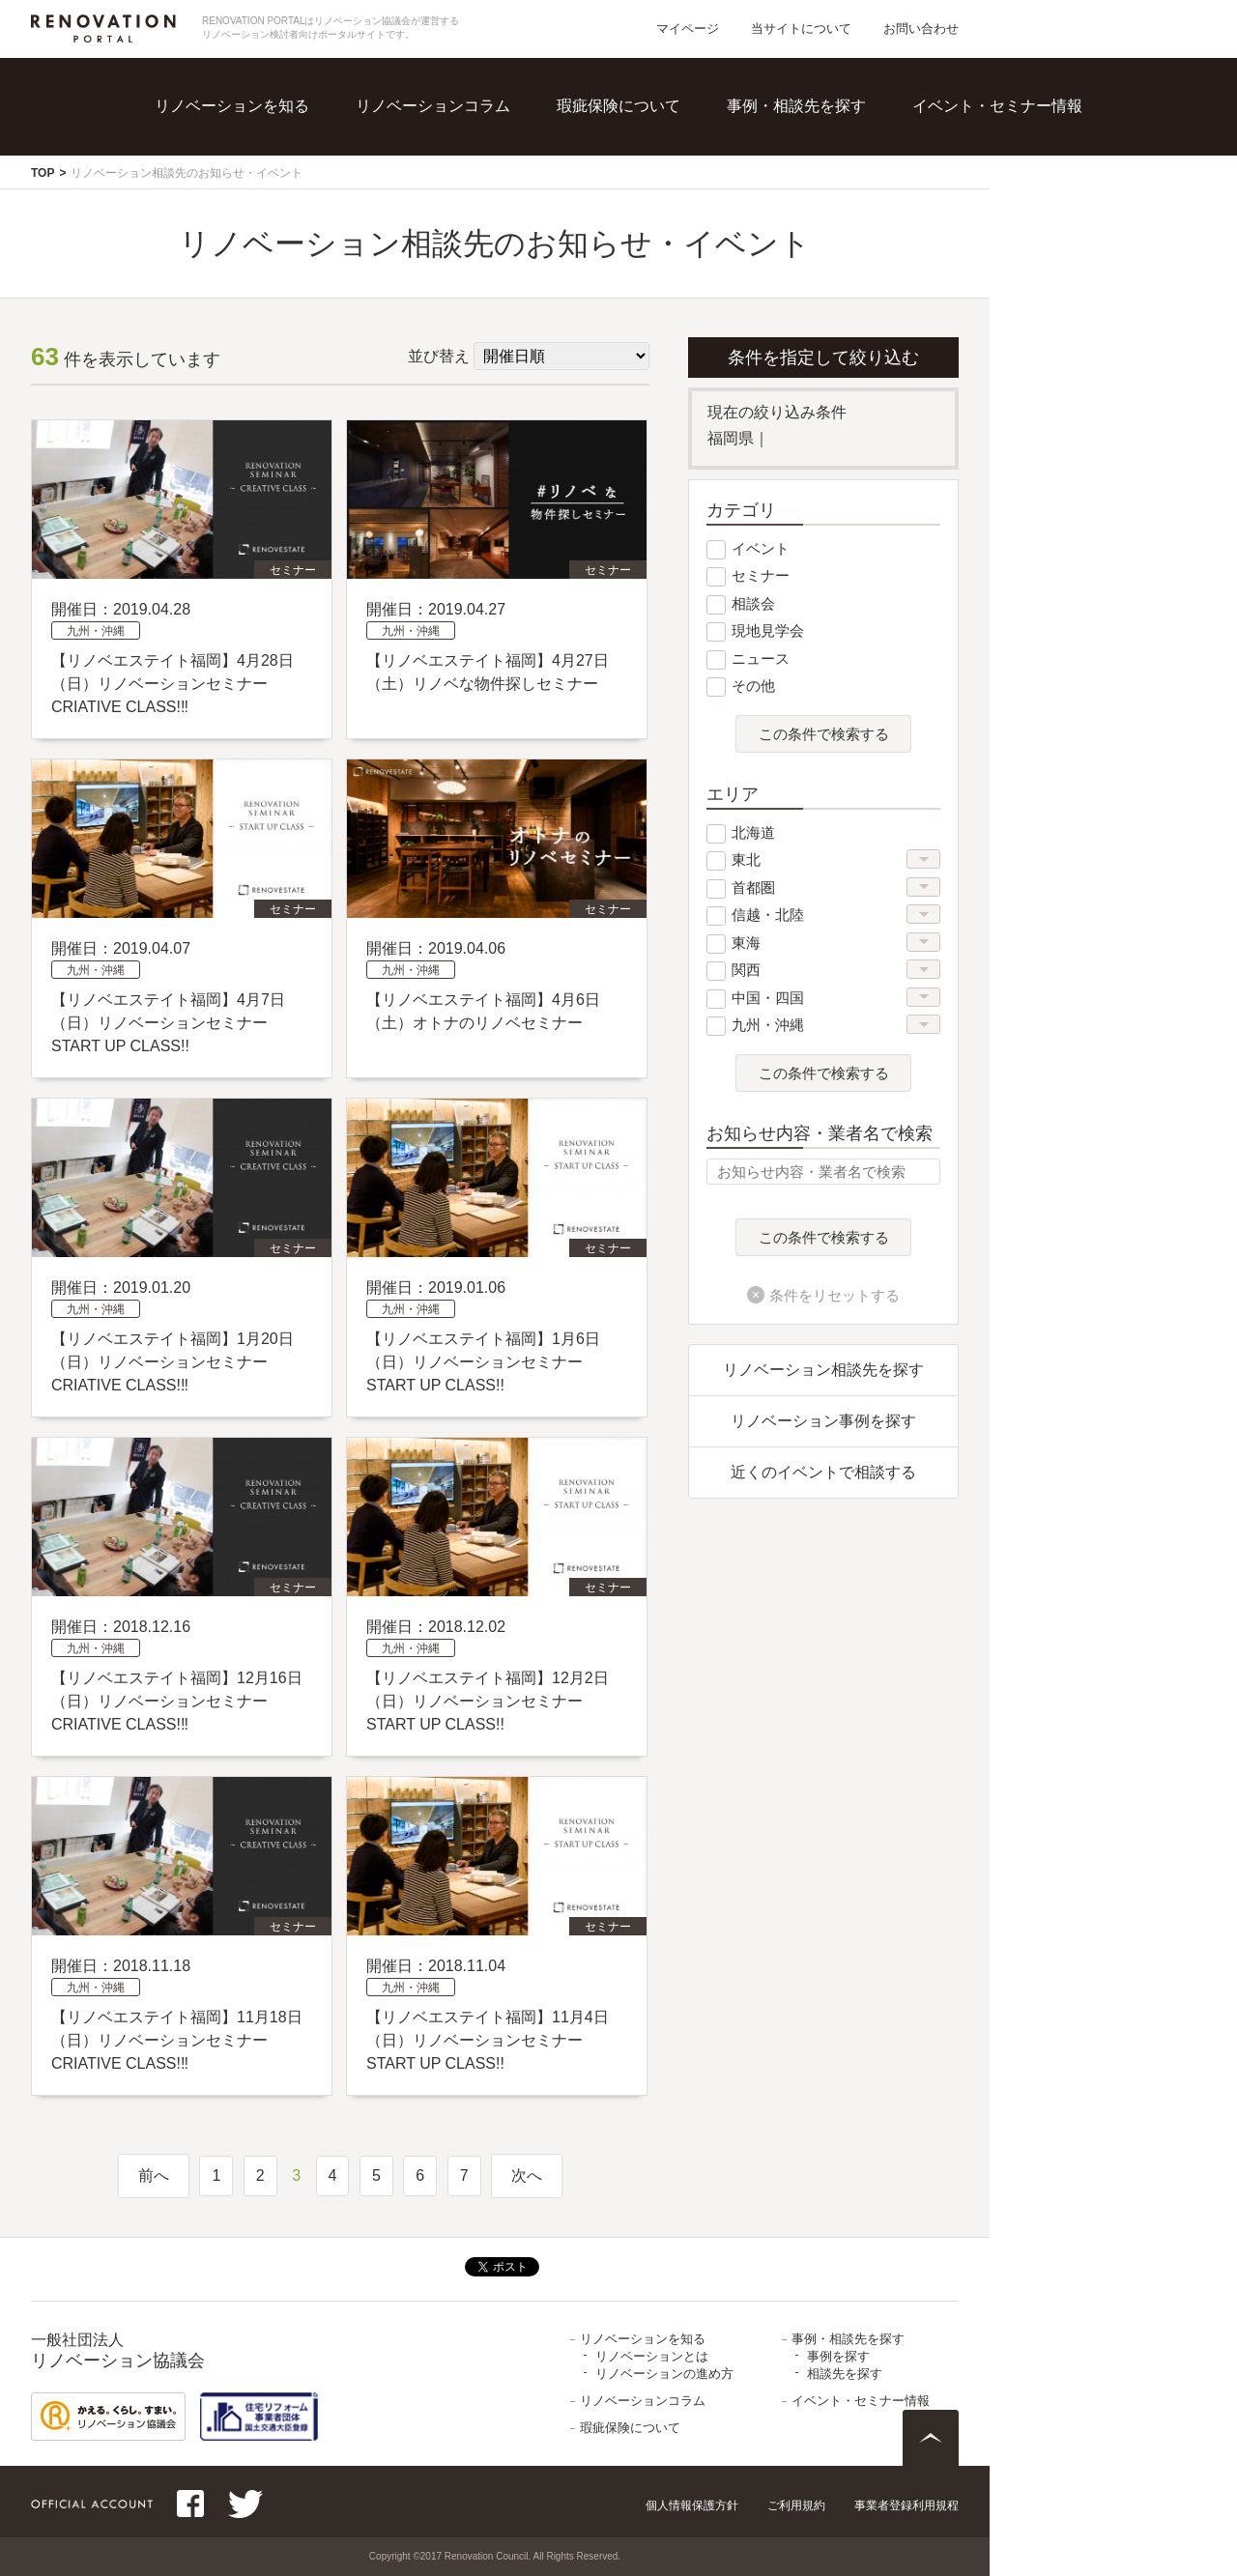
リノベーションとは (651, 2356)
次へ (526, 2175)
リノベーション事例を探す (823, 1421)
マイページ (687, 28)
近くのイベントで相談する (823, 1472)
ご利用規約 (796, 2505)
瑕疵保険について (618, 106)
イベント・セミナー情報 (997, 106)
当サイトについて (801, 28)
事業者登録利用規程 (906, 2505)
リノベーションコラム (433, 106)
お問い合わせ (921, 28)
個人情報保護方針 (692, 2505)
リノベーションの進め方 (664, 2373)
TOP (42, 173)
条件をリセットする (834, 1295)
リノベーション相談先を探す (823, 1369)
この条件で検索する (824, 734)
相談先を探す (844, 2373)
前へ (153, 2175)
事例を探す (838, 2356)
